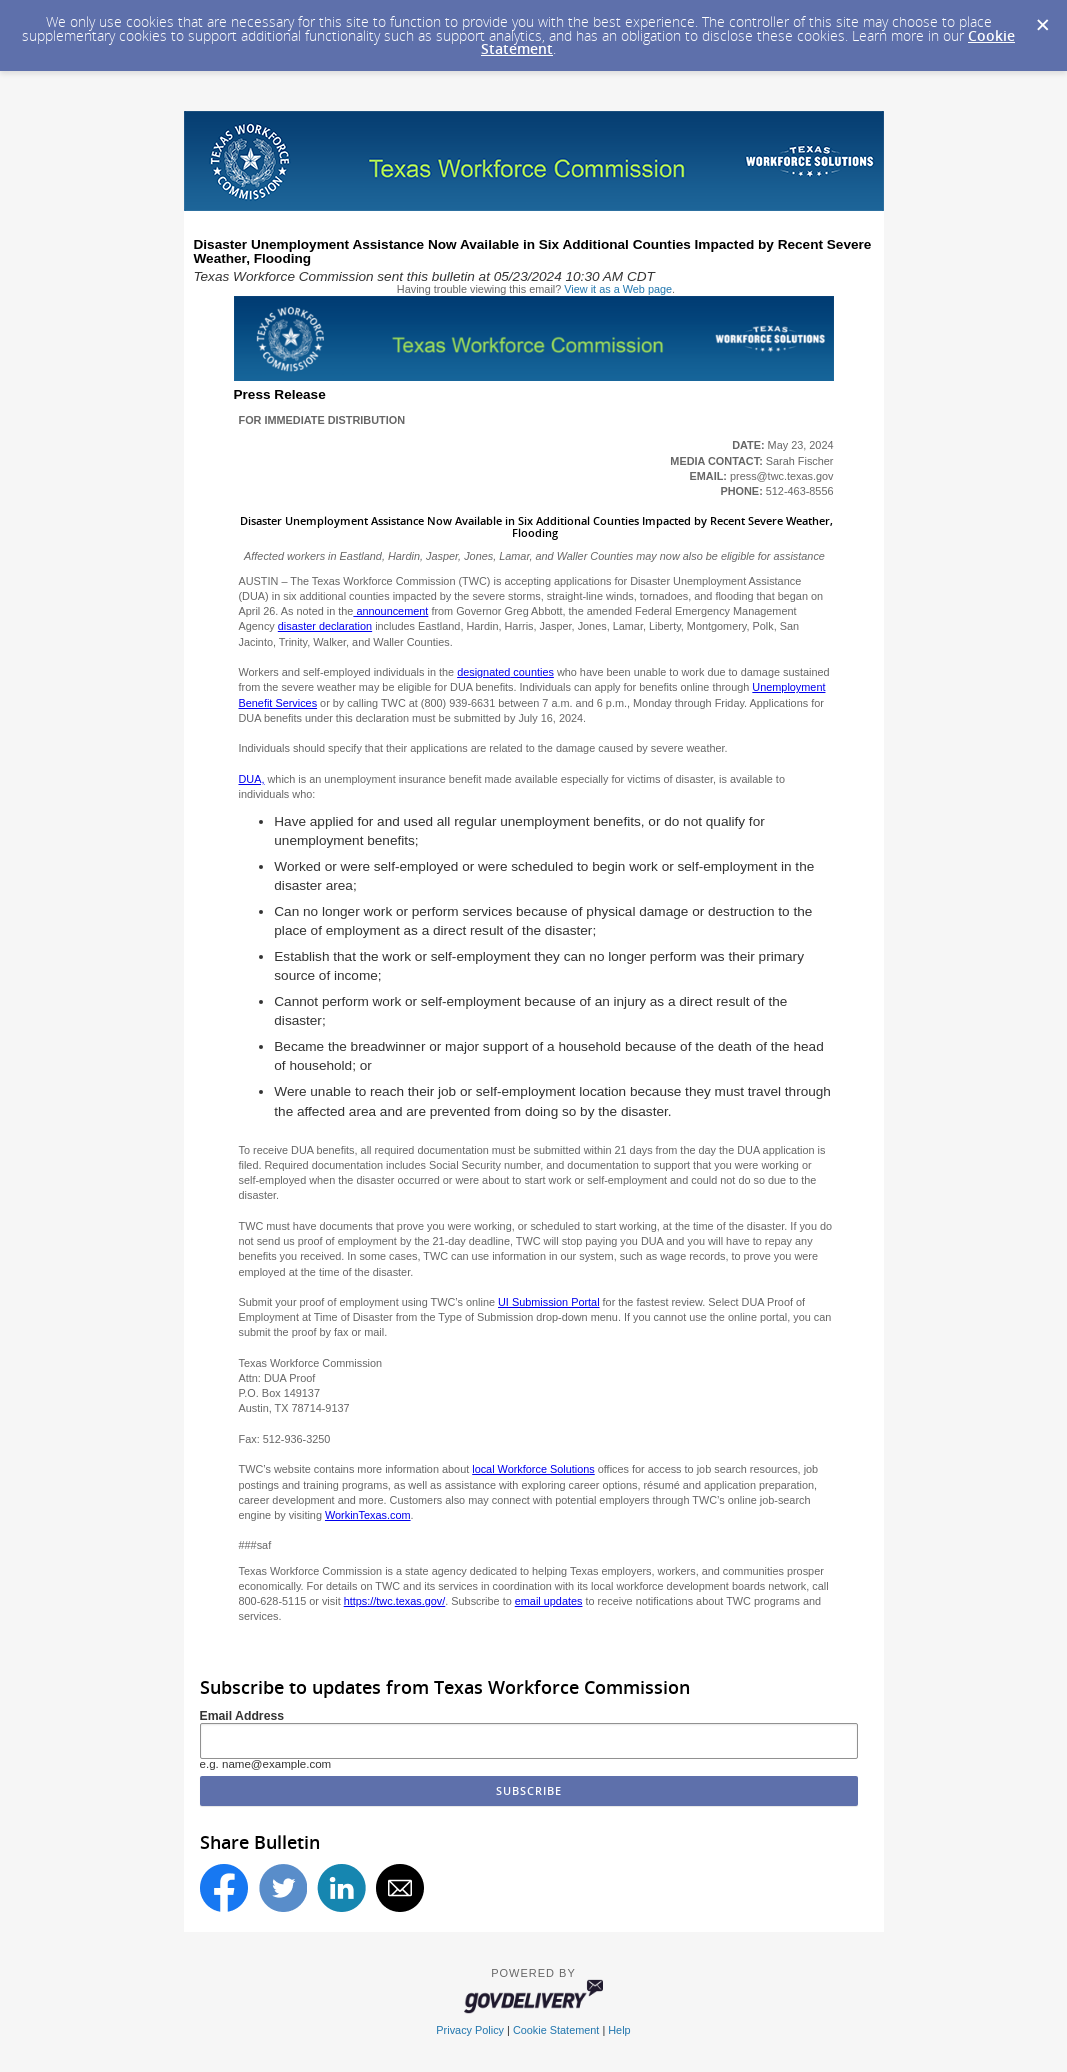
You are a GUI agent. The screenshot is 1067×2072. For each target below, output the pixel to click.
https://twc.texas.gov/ (395, 1601)
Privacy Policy (470, 2030)
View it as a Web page (618, 289)
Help (619, 2030)
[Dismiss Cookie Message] (1042, 19)
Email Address (242, 1716)
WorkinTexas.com (368, 1515)
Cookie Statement (556, 2030)
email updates (549, 1601)
